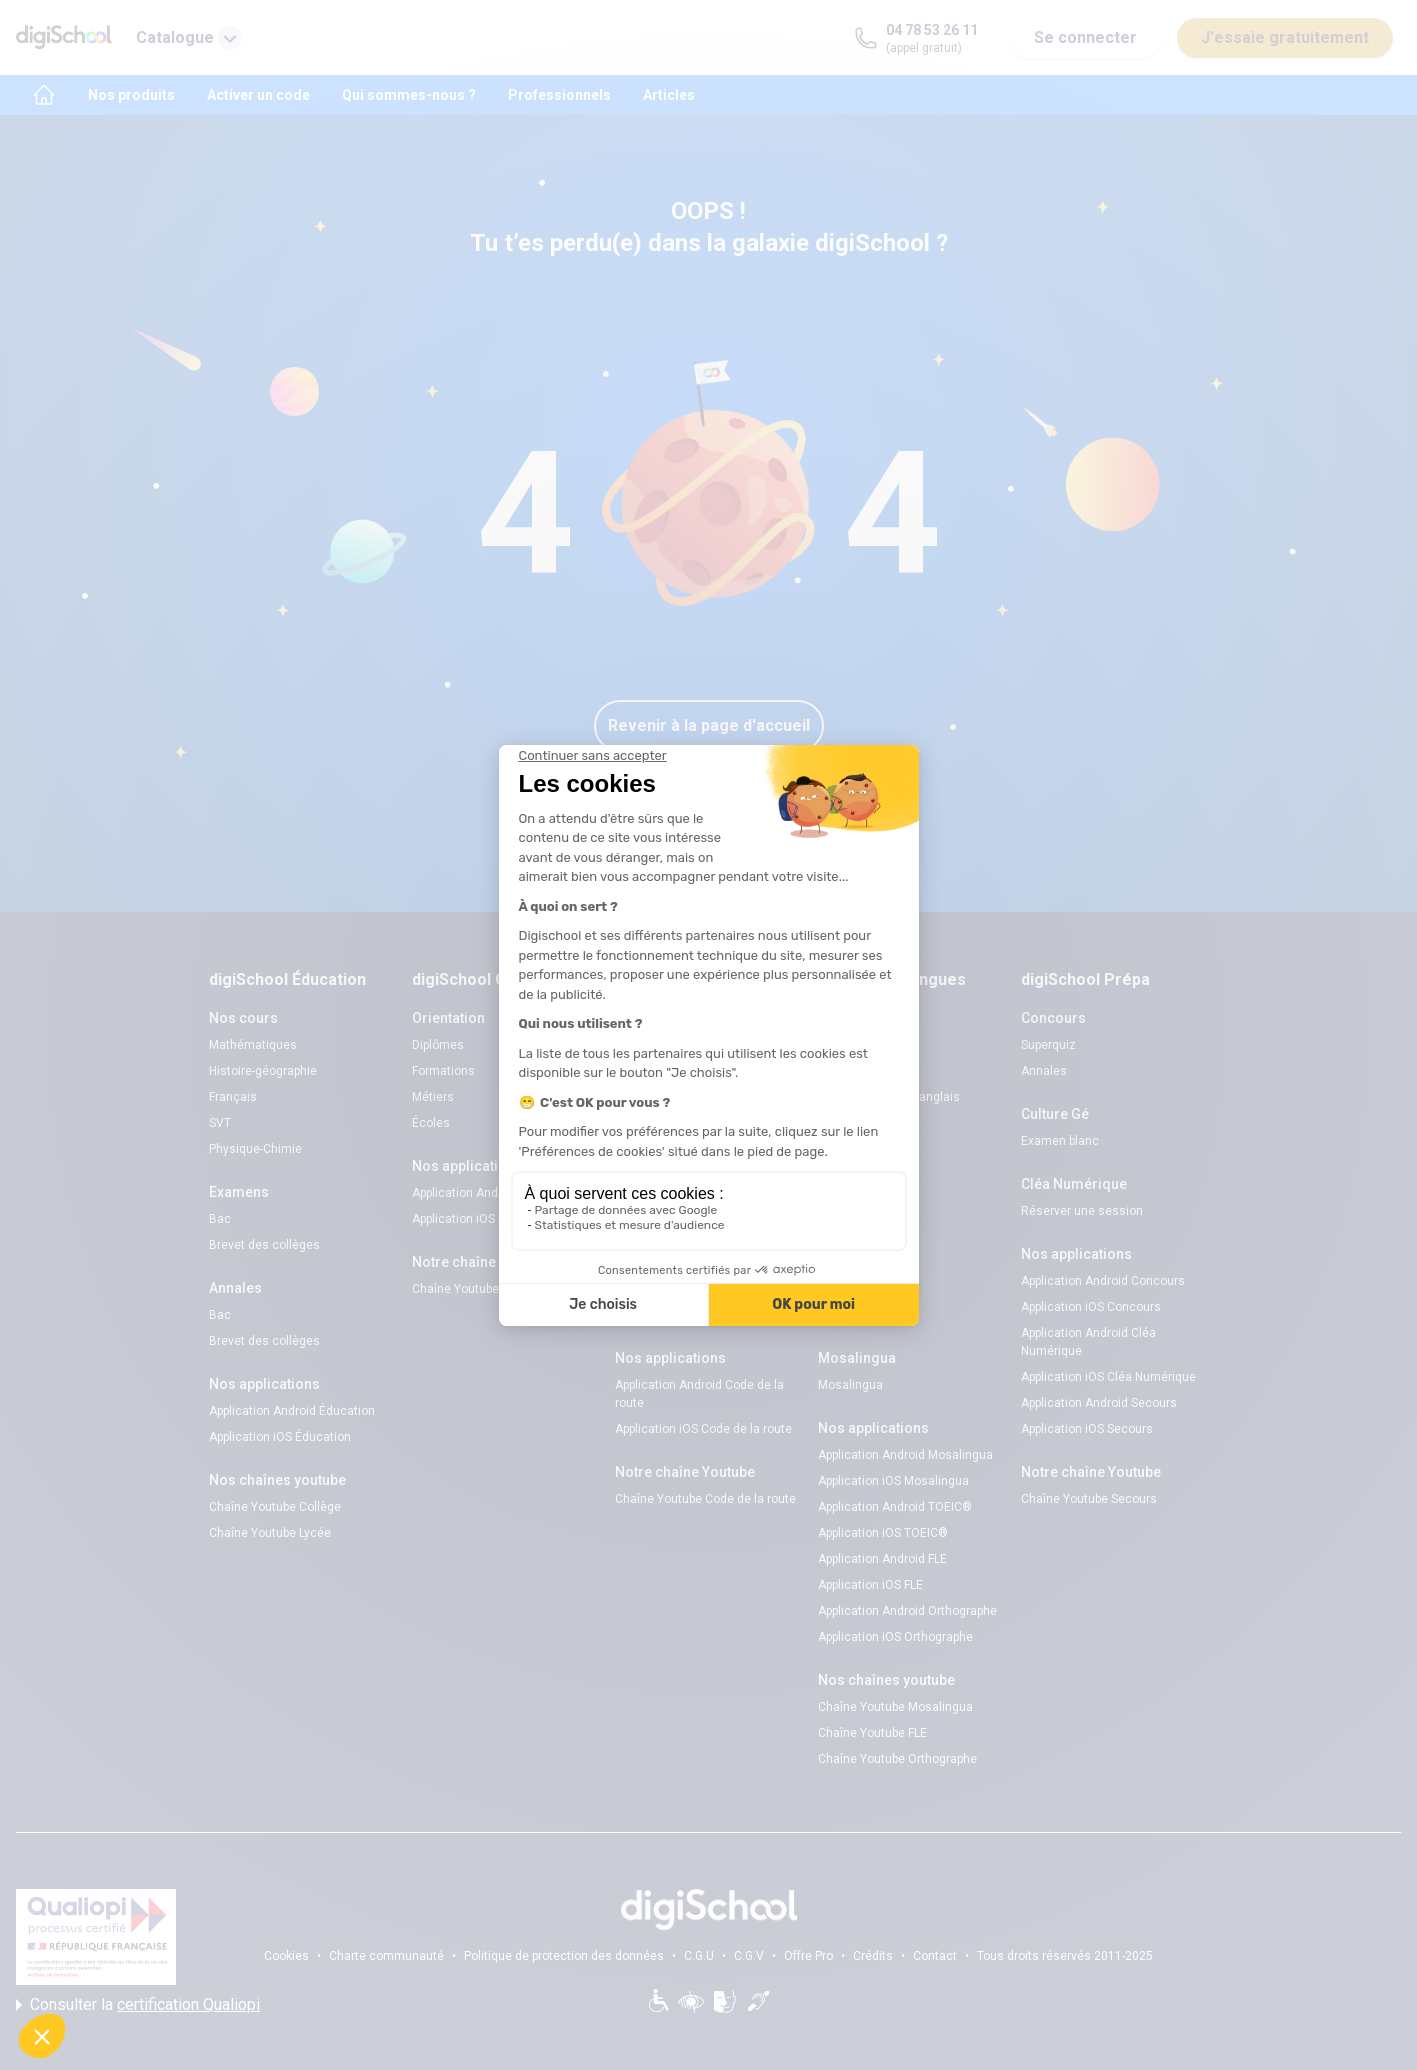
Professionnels (559, 95)
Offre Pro (808, 1956)
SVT (220, 1123)
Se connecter (1085, 37)
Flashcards (849, 1193)
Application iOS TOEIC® (883, 1533)
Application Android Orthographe (907, 1611)
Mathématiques (253, 1045)
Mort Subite (849, 1289)
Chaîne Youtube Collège (275, 1507)
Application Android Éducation (292, 1411)
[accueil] (44, 95)
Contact (935, 1956)
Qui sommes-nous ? (409, 95)
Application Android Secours (1099, 1403)
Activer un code (258, 95)
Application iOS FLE (870, 1585)
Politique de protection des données (564, 1956)
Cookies (286, 1956)
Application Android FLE (882, 1559)
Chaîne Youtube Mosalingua (895, 1707)
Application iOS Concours (1091, 1307)
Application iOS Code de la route (703, 1429)
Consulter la (138, 2005)
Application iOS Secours (1087, 1429)
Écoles (431, 1123)
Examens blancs (661, 1045)
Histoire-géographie (263, 1071)
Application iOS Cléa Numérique (1108, 1377)
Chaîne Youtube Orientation (488, 1289)
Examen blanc (1060, 1141)
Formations (443, 1071)
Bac (220, 1219)
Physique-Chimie (255, 1149)
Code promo (851, 1071)
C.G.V (749, 1956)
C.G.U (699, 1956)
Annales (1044, 1071)
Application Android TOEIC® (895, 1507)
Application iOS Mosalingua (893, 1481)
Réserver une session (676, 1071)
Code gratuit (649, 1097)
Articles (669, 95)
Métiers (433, 1097)
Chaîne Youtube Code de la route (705, 1499)
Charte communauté (386, 1956)
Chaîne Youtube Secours (1089, 1499)
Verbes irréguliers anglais (889, 1097)
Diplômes (438, 1045)
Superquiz (845, 1263)
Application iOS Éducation (280, 1437)
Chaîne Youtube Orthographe (897, 1759)
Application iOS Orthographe (895, 1637)
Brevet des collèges (264, 1245)
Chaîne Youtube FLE (872, 1733)
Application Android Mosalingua (905, 1455)
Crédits (873, 1956)
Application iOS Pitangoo (479, 1219)
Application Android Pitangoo (491, 1193)
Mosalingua (850, 1385)
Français (233, 1097)
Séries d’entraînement (676, 1315)
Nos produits (131, 95)
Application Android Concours (1103, 1281)
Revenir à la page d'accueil (709, 725)
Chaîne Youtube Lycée (270, 1533)
